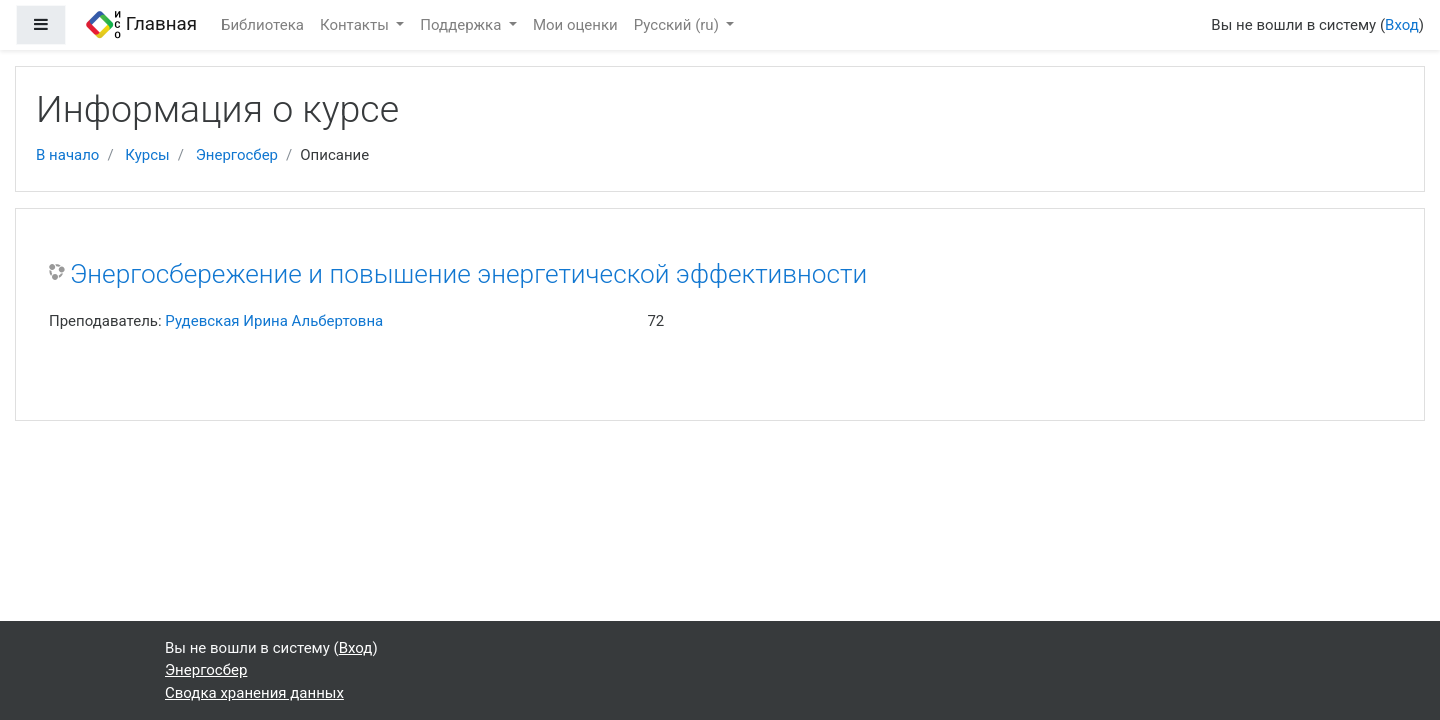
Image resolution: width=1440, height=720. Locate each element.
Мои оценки (575, 25)
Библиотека (262, 25)
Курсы (147, 155)
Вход (1402, 25)
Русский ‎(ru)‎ (678, 25)
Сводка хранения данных (254, 693)
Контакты (356, 25)
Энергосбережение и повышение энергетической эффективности (468, 274)
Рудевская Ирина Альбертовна (274, 321)
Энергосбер (237, 155)
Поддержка (462, 25)
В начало (67, 155)
